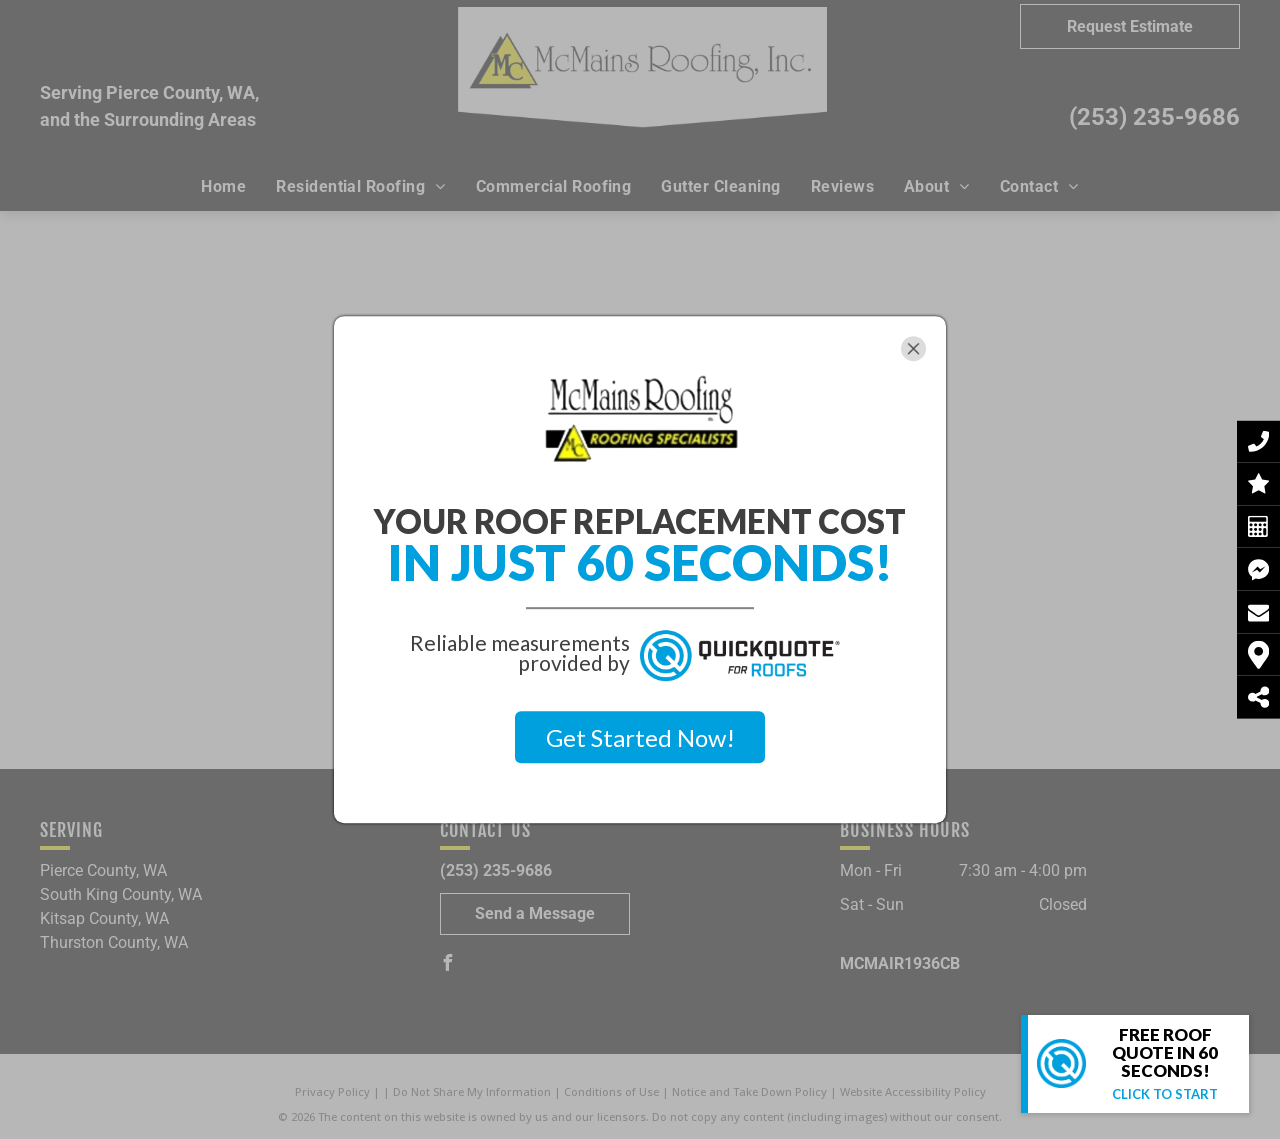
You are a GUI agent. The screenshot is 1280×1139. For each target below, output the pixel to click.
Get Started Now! (640, 737)
